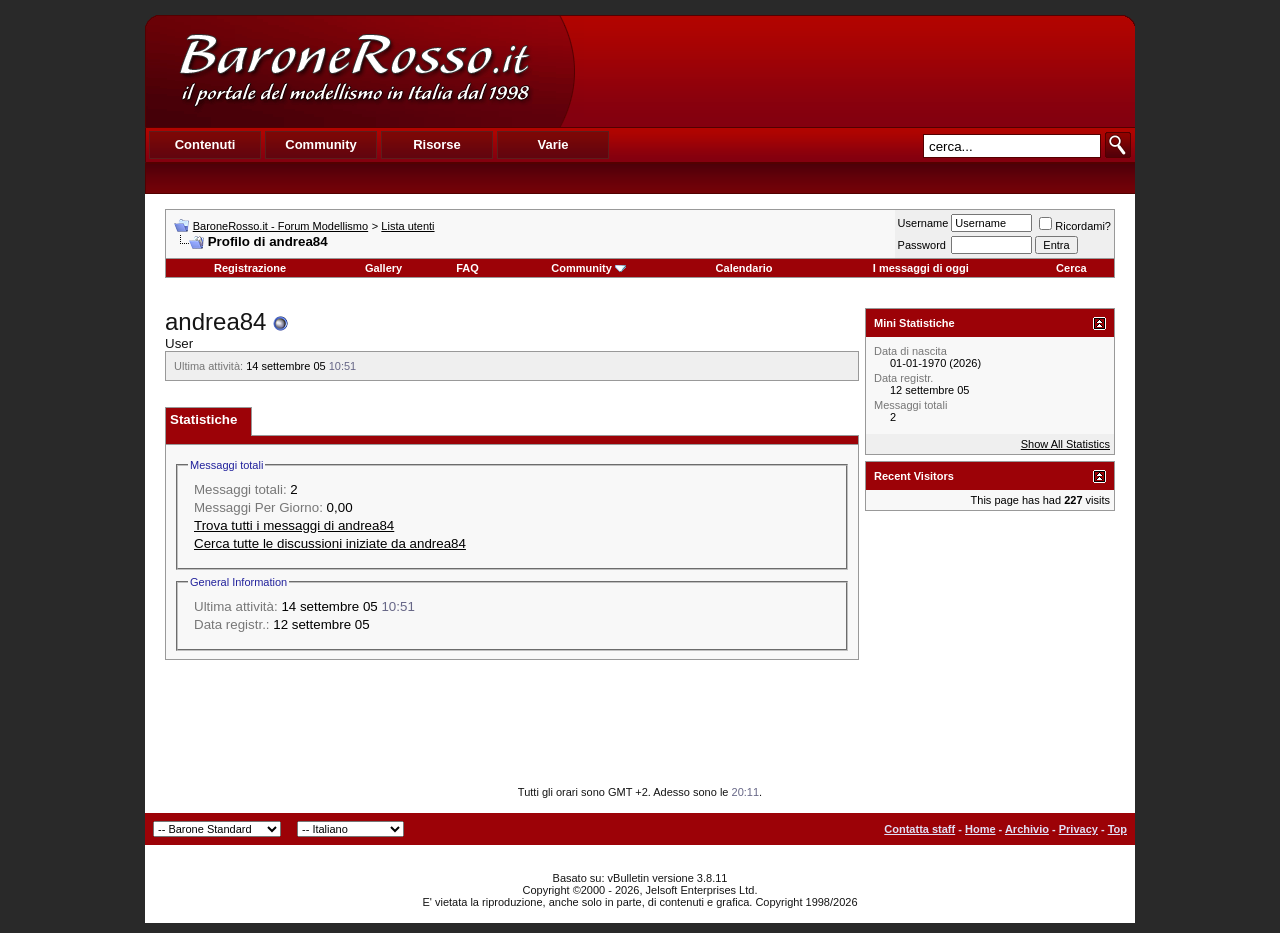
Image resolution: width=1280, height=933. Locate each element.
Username (923, 223)
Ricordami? (1075, 226)
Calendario (744, 268)
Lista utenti (407, 226)
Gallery (383, 268)
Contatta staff (919, 829)
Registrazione (250, 268)
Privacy (1078, 829)
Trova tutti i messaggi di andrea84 (294, 525)
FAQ (467, 268)
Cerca (1071, 268)
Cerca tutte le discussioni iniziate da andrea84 (330, 543)
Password (922, 245)
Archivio (1027, 829)
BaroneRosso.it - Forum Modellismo (280, 226)
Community (588, 268)
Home (980, 829)
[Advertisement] (854, 71)
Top (1117, 829)
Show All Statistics (1065, 444)
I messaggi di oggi (921, 268)
